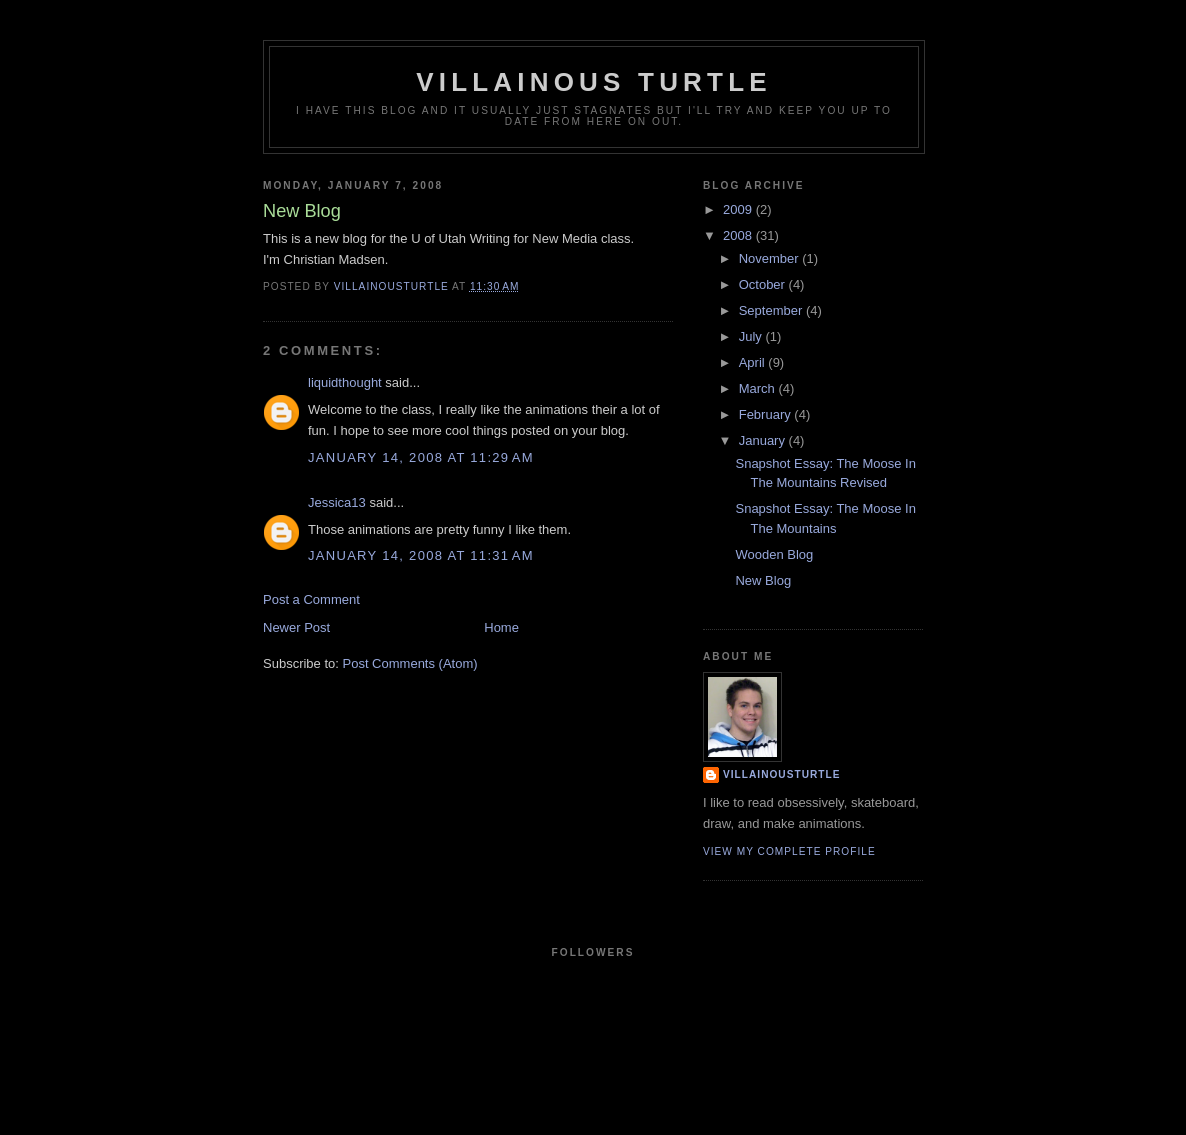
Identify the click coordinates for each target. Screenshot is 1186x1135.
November (771, 258)
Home (501, 627)
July (752, 336)
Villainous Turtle (594, 82)
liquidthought (345, 382)
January (764, 440)
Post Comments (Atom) (410, 663)
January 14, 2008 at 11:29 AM (421, 457)
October (764, 284)
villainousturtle (781, 774)
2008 (739, 235)
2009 (739, 209)
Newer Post (296, 627)
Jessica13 (337, 502)
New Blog (763, 580)
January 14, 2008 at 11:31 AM (421, 555)
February (767, 414)
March (759, 388)
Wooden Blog (774, 554)
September (772, 310)
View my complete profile (789, 851)
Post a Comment (311, 599)
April (754, 362)
